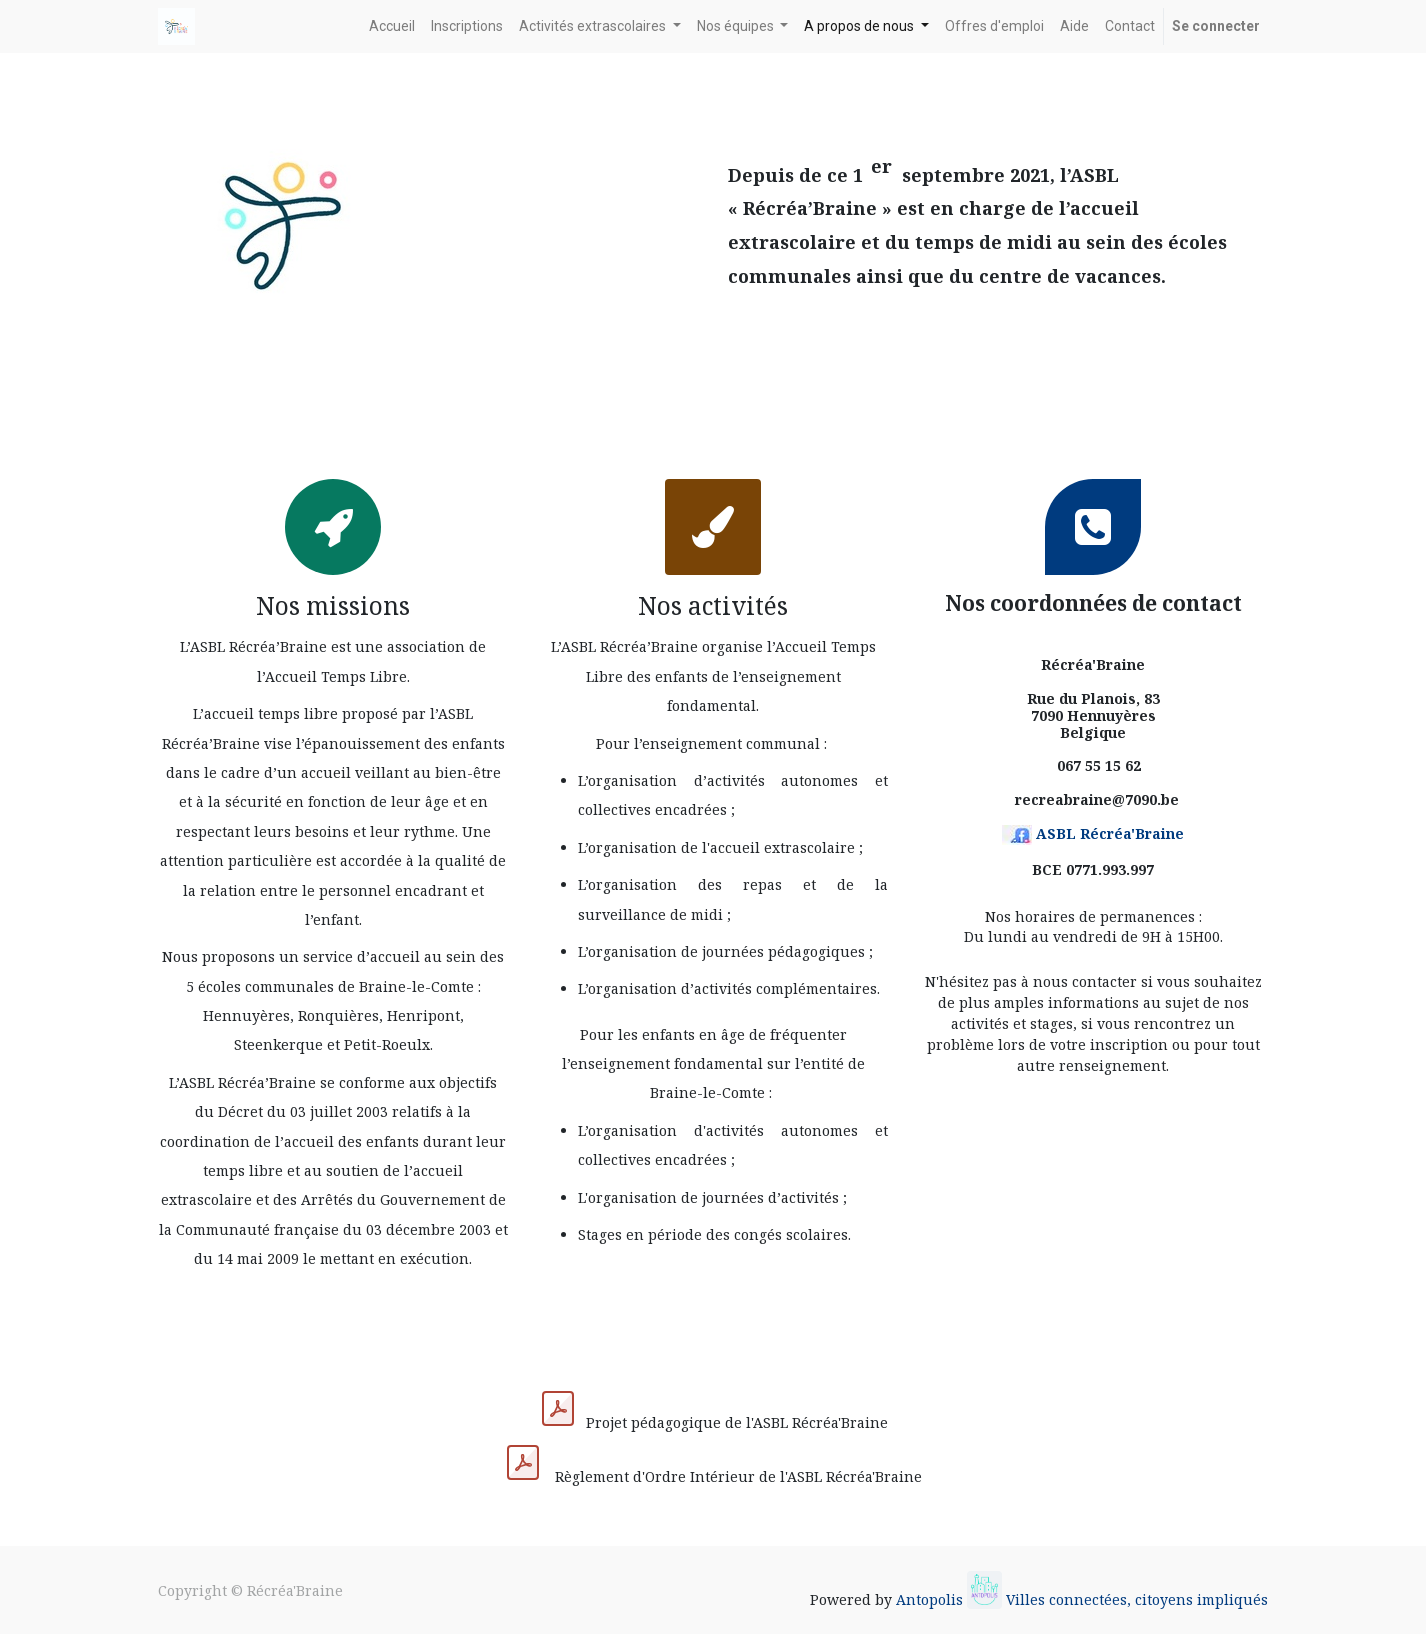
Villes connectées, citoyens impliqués (1137, 1599)
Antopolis (931, 1599)
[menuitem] (392, 26)
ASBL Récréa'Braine (1110, 833)
